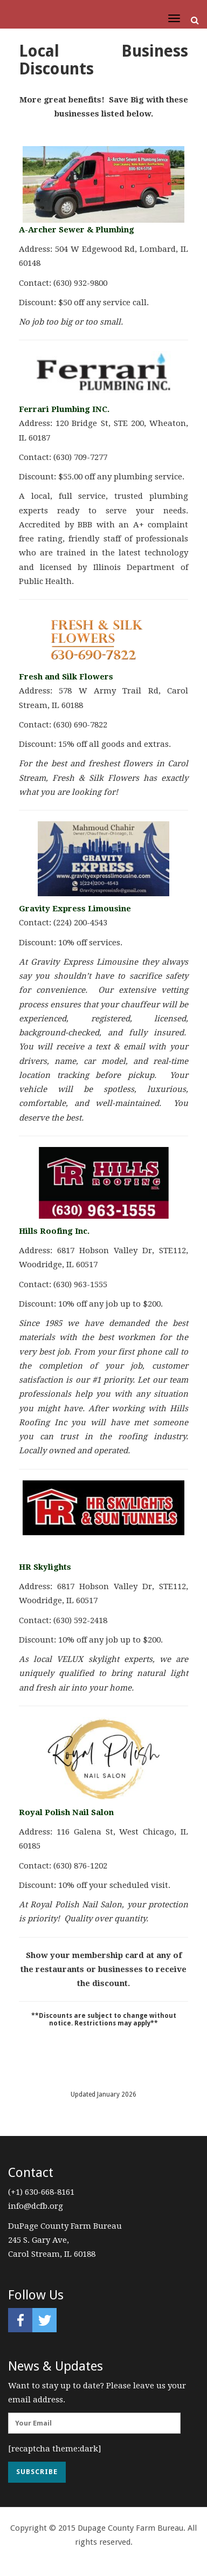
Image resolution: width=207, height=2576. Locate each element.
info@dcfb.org (35, 2206)
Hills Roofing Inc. (54, 1231)
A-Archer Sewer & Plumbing (76, 230)
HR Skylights (45, 1567)
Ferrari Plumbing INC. (64, 409)
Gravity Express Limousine (75, 908)
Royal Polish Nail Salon (66, 1812)
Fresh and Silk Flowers (66, 677)
